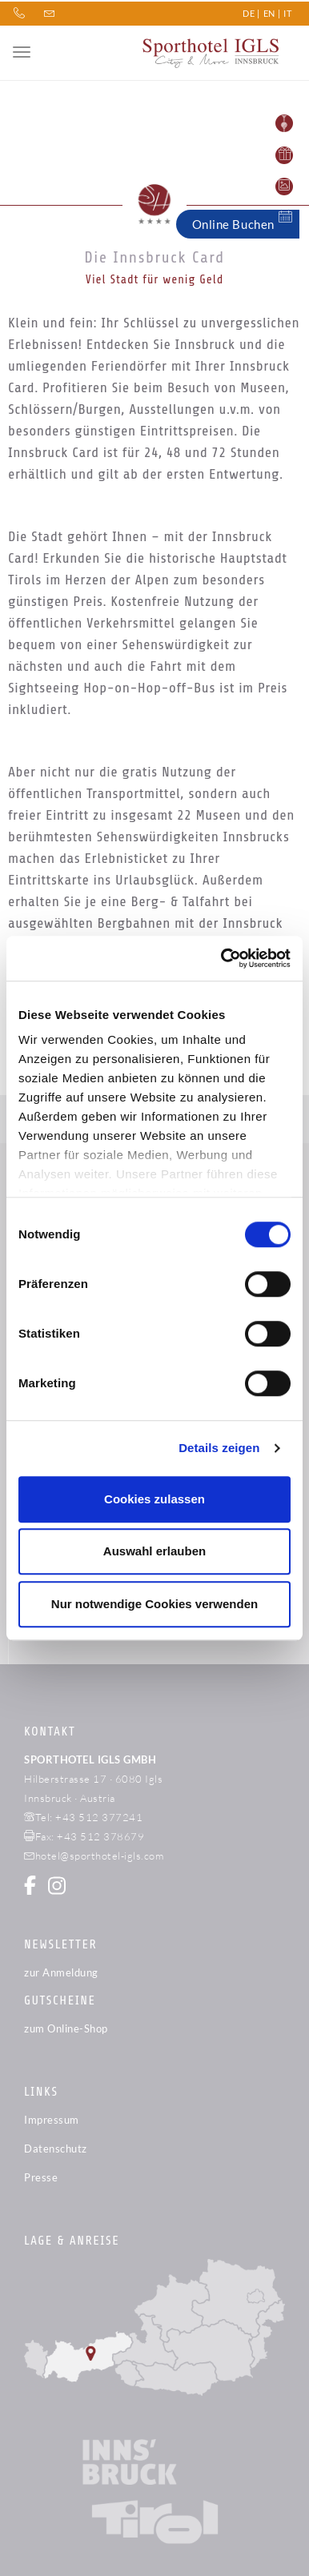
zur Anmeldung (61, 1972)
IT (287, 11)
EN (269, 11)
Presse (41, 2177)
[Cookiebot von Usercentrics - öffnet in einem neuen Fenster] (222, 958)
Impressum (51, 2119)
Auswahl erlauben (154, 1551)
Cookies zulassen (154, 1499)
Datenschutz (55, 2148)
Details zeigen (219, 1448)
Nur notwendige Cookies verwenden (154, 1604)
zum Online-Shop (66, 2028)
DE (249, 11)
